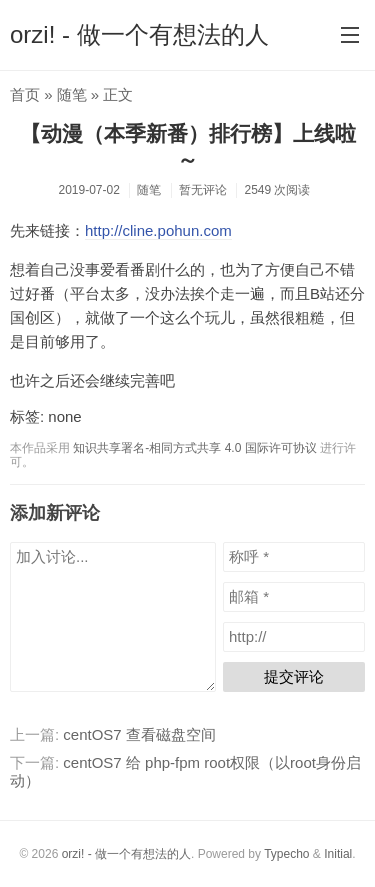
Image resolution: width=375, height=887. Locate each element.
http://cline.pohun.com (158, 230)
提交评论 (294, 676)
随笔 (72, 94)
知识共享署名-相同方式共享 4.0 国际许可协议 (194, 448)
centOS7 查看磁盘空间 (139, 734)
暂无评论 (203, 190)
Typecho (286, 854)
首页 (25, 94)
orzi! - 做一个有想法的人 (139, 34)
